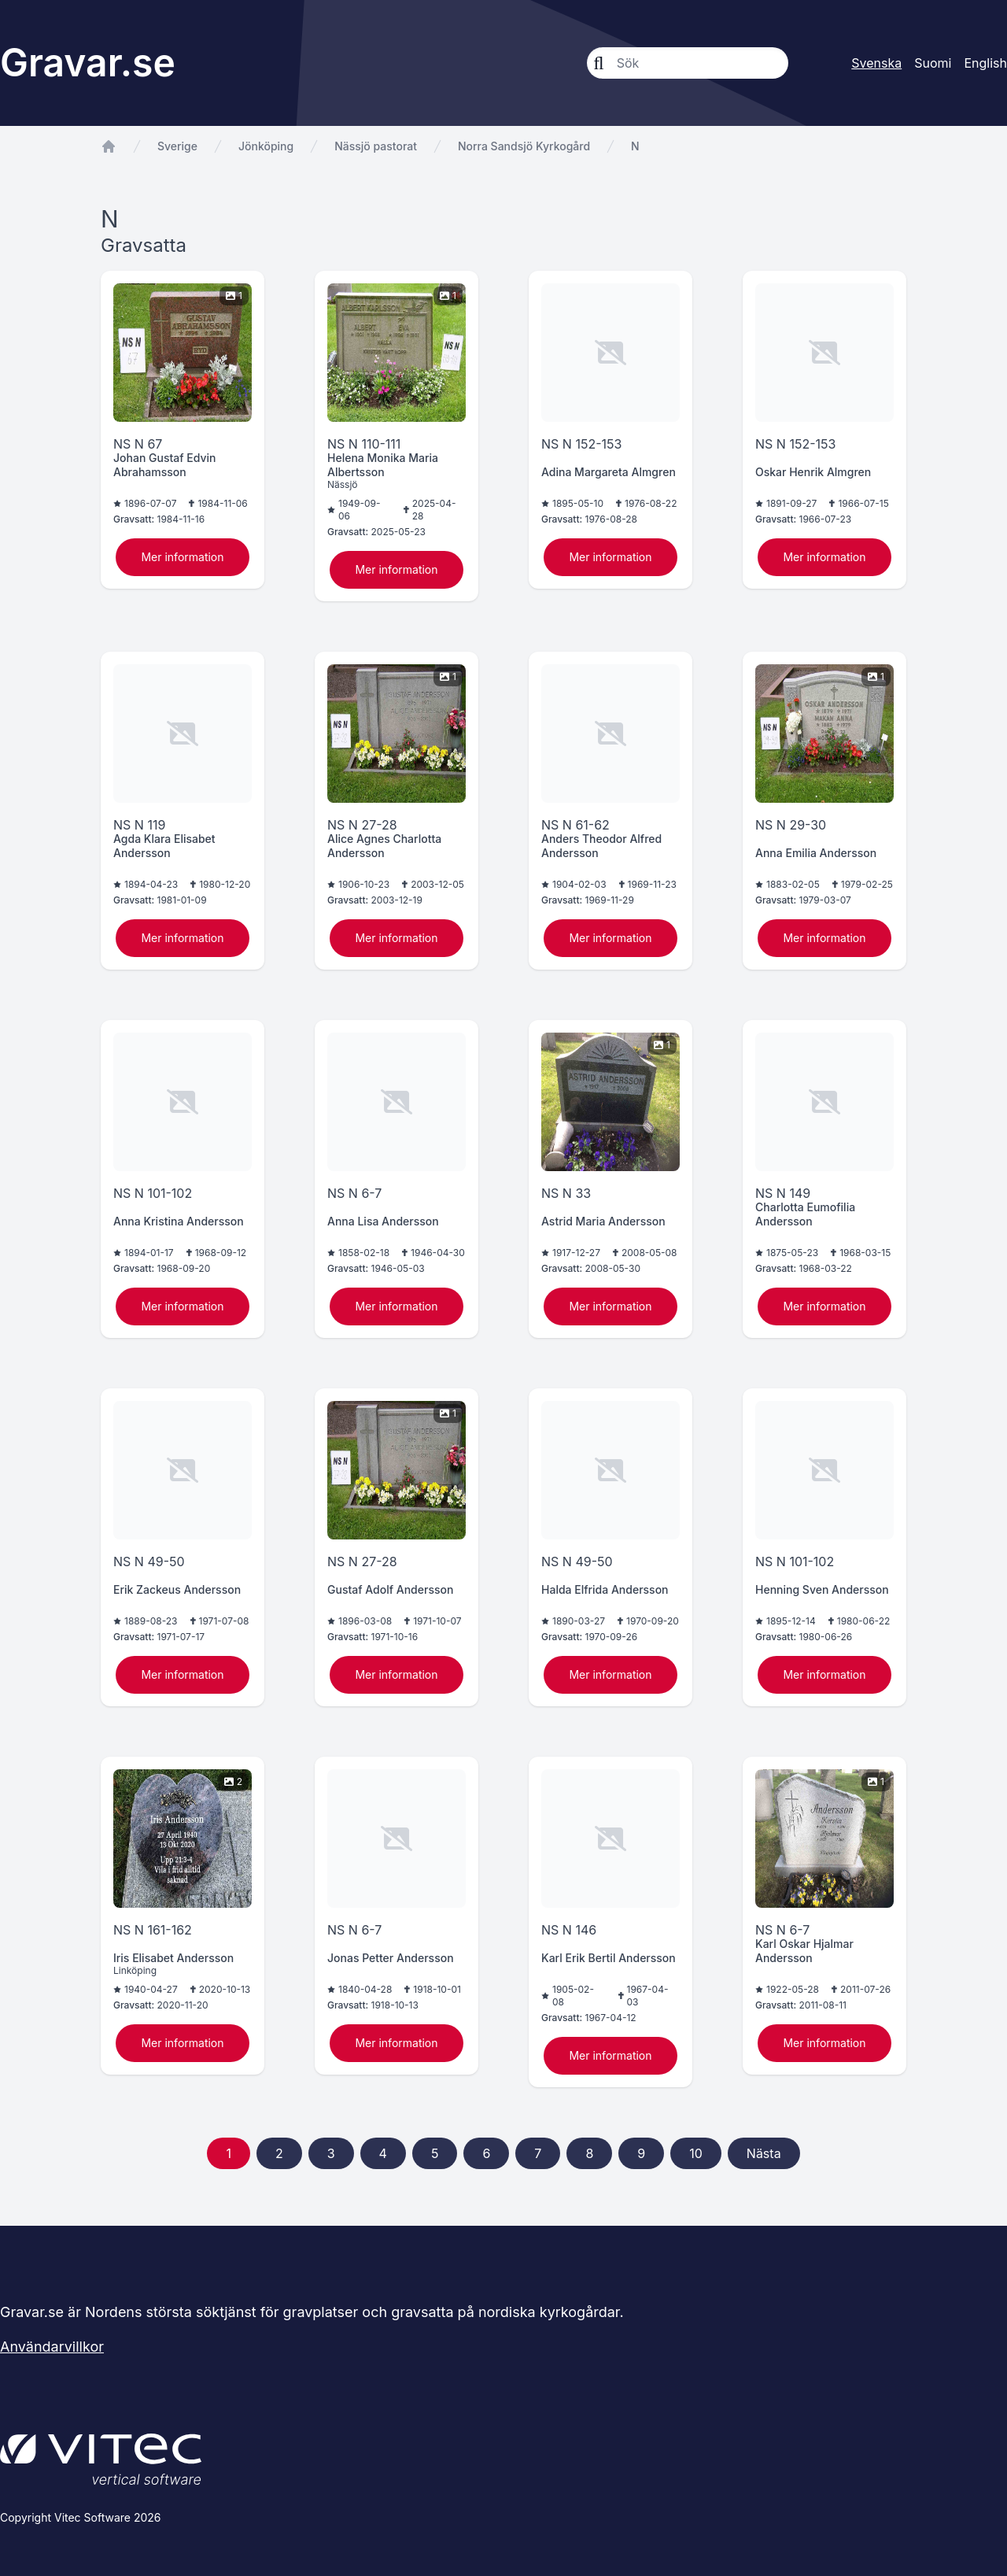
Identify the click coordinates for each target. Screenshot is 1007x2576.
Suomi (932, 63)
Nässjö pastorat (375, 146)
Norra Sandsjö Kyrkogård (524, 146)
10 (696, 2153)
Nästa (764, 2153)
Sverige (177, 146)
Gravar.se (87, 62)
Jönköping (265, 146)
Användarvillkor (52, 2346)
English (985, 63)
